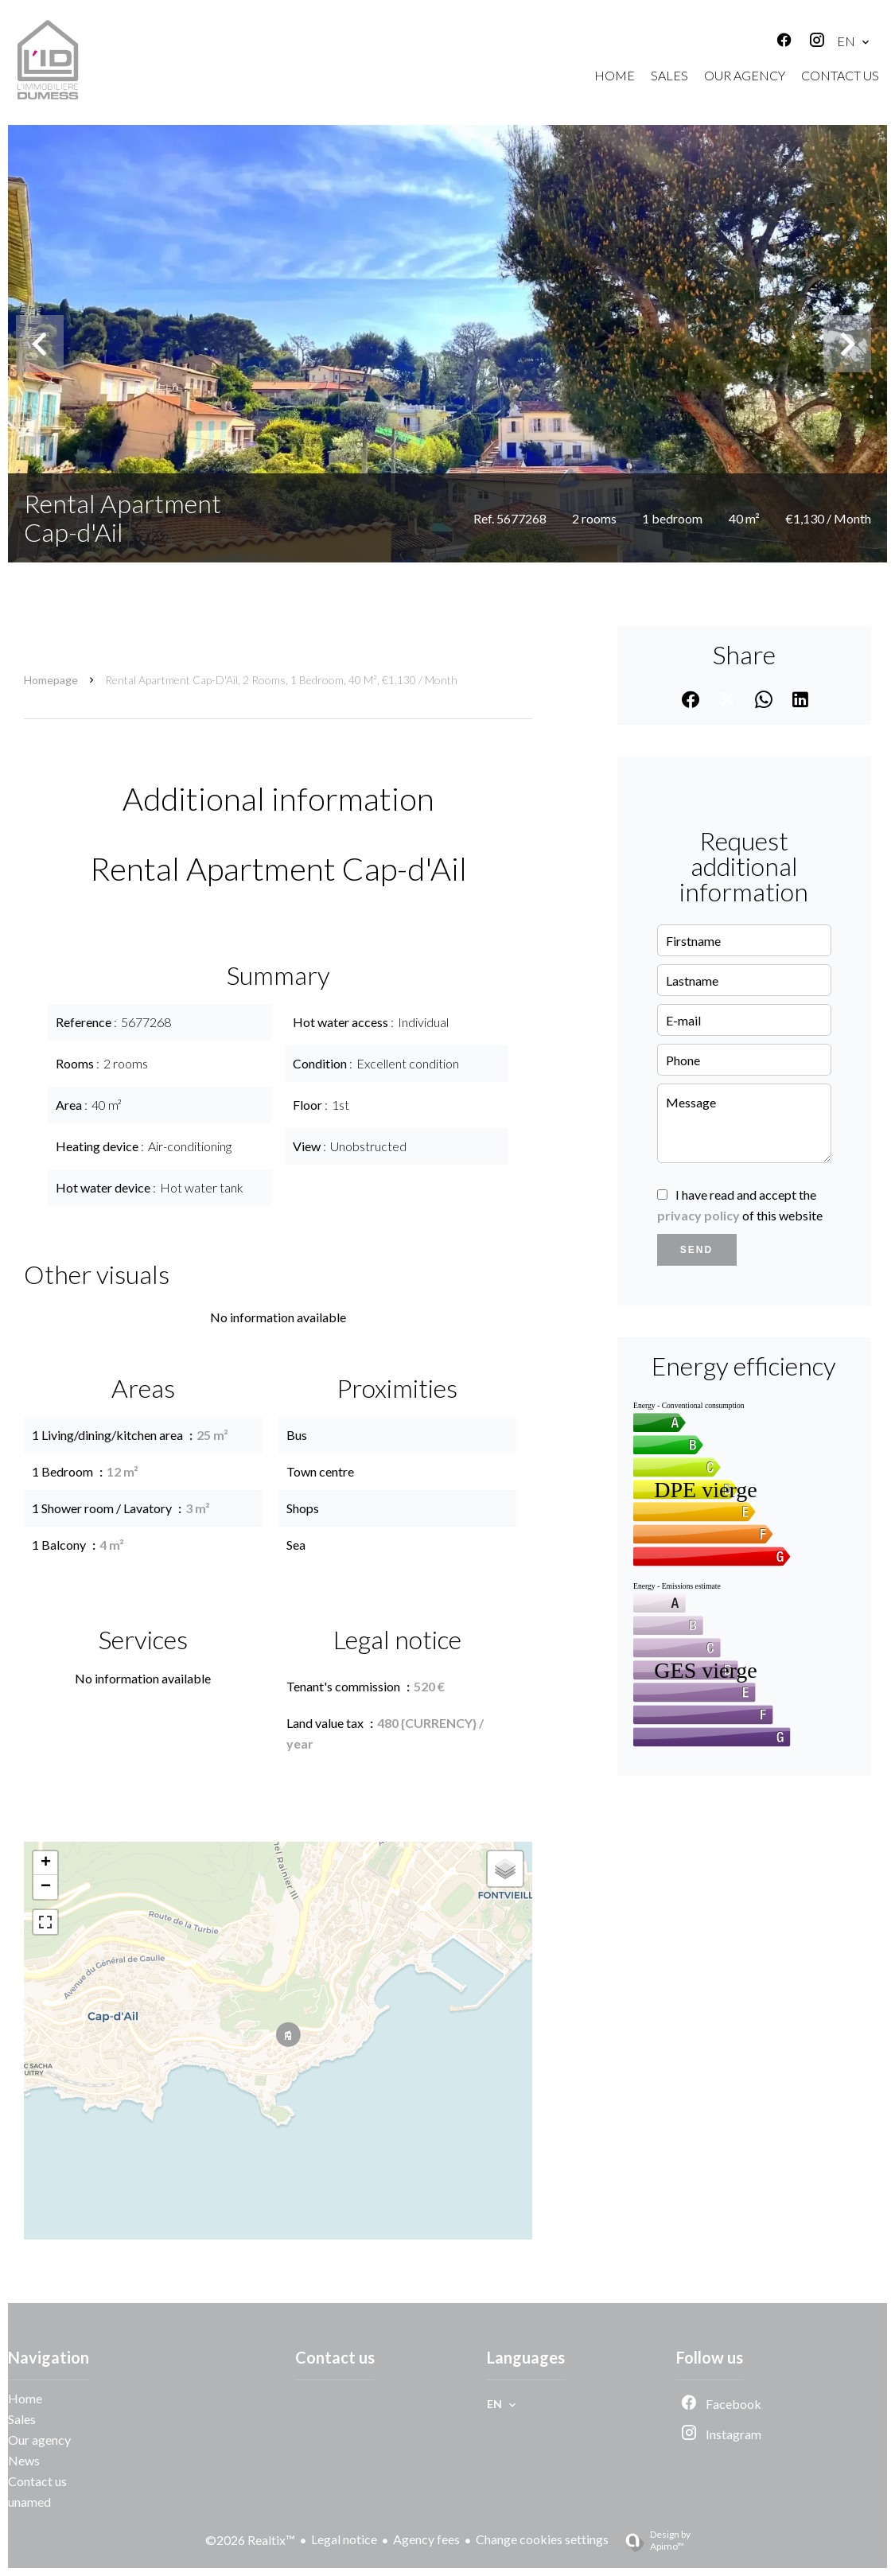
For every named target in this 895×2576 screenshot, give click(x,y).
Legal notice (344, 2539)
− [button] (46, 1887)
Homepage (51, 680)
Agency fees (426, 2539)
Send (696, 1249)
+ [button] (46, 1863)
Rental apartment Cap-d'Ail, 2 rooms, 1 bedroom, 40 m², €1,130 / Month (281, 680)
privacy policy (698, 1215)
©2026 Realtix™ (250, 2539)
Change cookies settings (542, 2539)
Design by (652, 2540)
